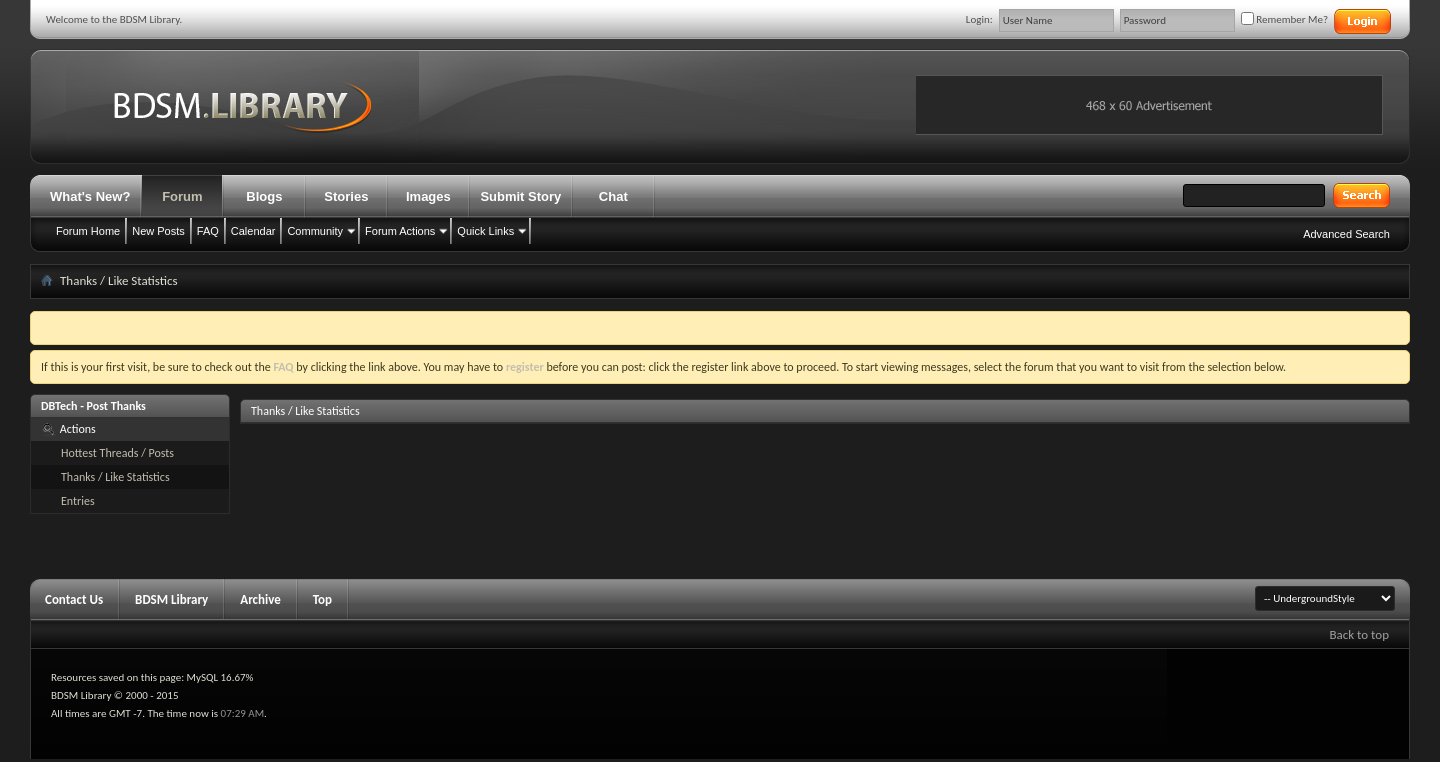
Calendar (253, 231)
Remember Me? (1284, 19)
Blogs (264, 196)
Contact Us (74, 599)
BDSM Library (171, 599)
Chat (613, 196)
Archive (260, 599)
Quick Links (485, 231)
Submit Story (520, 196)
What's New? (90, 196)
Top (322, 599)
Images (428, 196)
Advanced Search (1346, 234)
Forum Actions (400, 231)
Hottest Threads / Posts (117, 453)
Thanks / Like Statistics (115, 477)
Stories (346, 196)
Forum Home (88, 231)
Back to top (1359, 634)
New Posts (158, 231)
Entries (78, 501)
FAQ (208, 231)
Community (315, 231)
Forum (182, 196)
